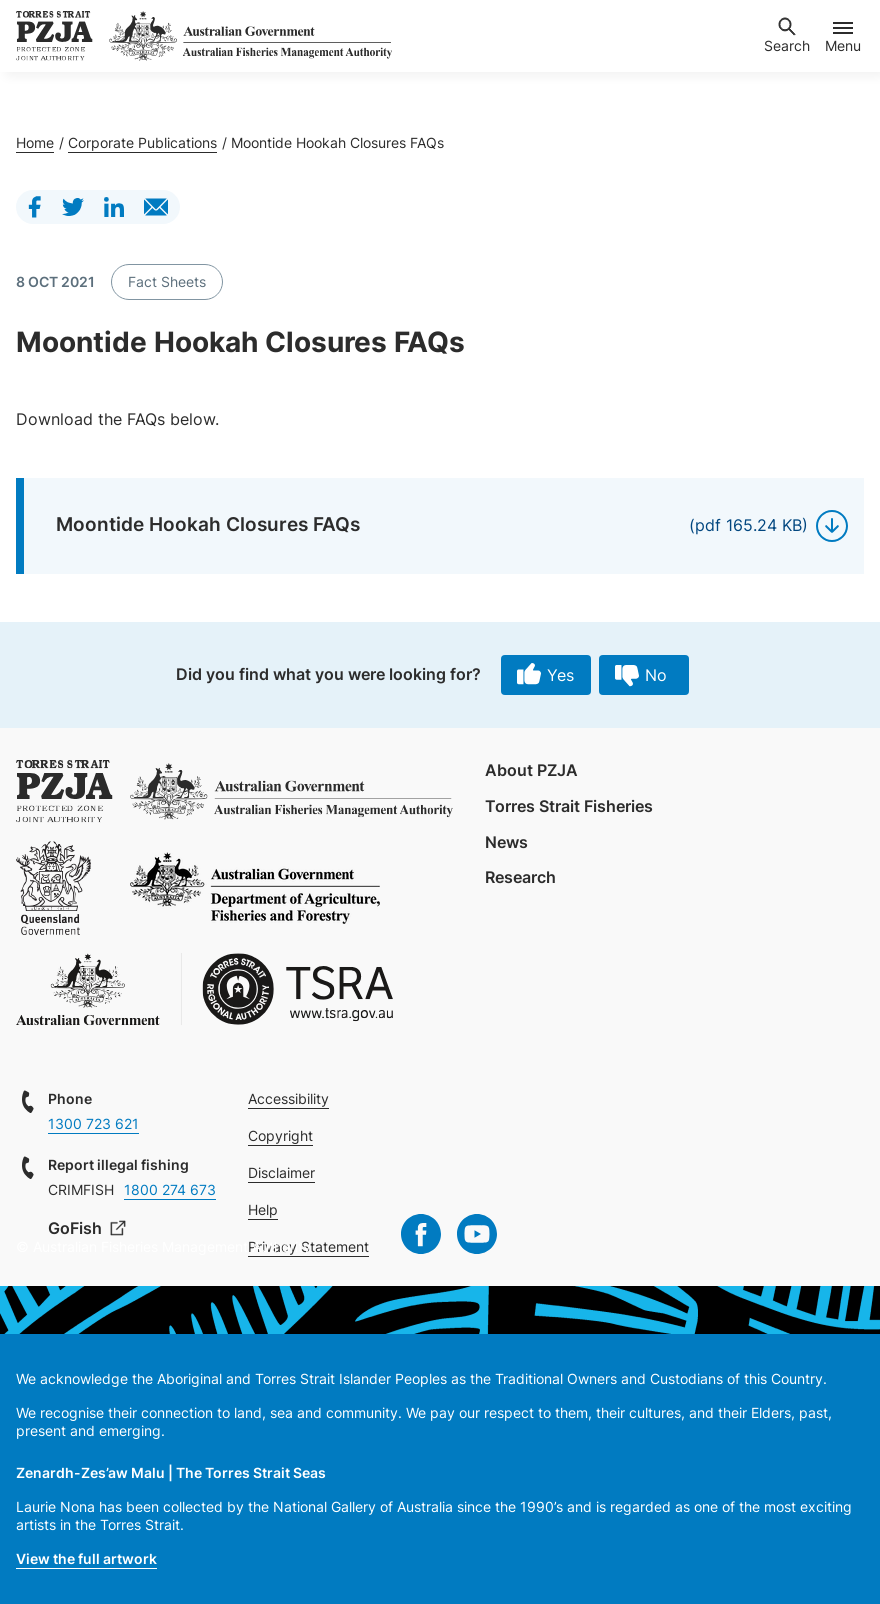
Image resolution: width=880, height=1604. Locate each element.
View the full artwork (86, 1558)
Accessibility (288, 1098)
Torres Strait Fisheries (569, 806)
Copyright (280, 1135)
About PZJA (531, 770)
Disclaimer (281, 1172)
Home (35, 142)
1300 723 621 (93, 1123)
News (506, 842)
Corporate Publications (142, 142)
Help (263, 1209)
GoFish (77, 1228)
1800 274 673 (170, 1189)
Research (520, 877)
